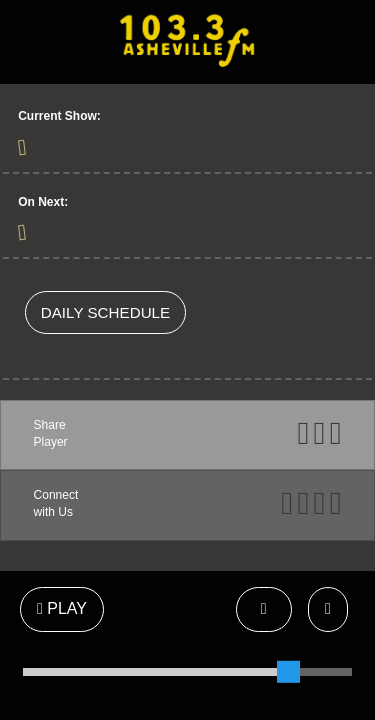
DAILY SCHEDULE (105, 312)
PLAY (62, 608)
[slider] (288, 672)
